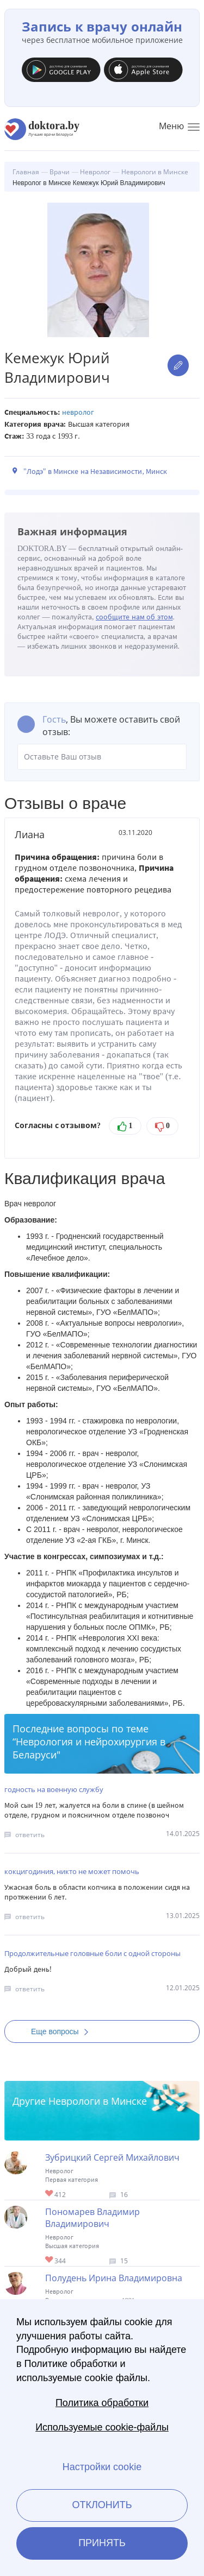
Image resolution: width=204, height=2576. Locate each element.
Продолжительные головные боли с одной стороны (92, 1953)
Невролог (78, 412)
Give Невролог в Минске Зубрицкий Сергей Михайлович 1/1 (49, 2194)
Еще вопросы (63, 2031)
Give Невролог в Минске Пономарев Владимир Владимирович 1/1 (49, 2260)
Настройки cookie (102, 2466)
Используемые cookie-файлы (102, 2427)
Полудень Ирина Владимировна (113, 2278)
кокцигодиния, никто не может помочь (71, 1871)
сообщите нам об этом (134, 617)
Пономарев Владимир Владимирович (92, 2218)
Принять (102, 2542)
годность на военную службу (53, 1789)
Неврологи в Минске (97, 2100)
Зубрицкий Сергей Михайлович (112, 2157)
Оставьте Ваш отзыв (102, 757)
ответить (30, 1834)
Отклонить (102, 2504)
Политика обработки (102, 2402)
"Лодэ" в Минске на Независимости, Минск (95, 471)
